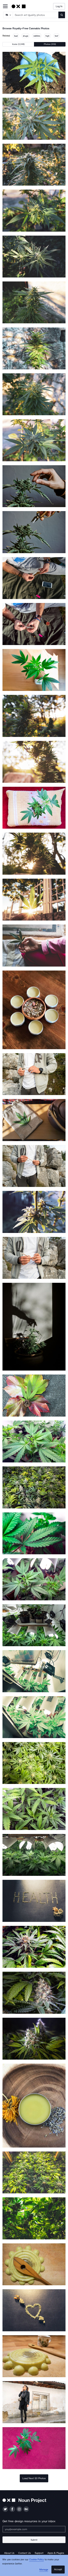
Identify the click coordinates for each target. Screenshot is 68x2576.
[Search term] (35, 15)
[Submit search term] (61, 15)
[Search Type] (8, 15)
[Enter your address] (34, 2529)
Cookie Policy (36, 2559)
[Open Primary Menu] (5, 6)
